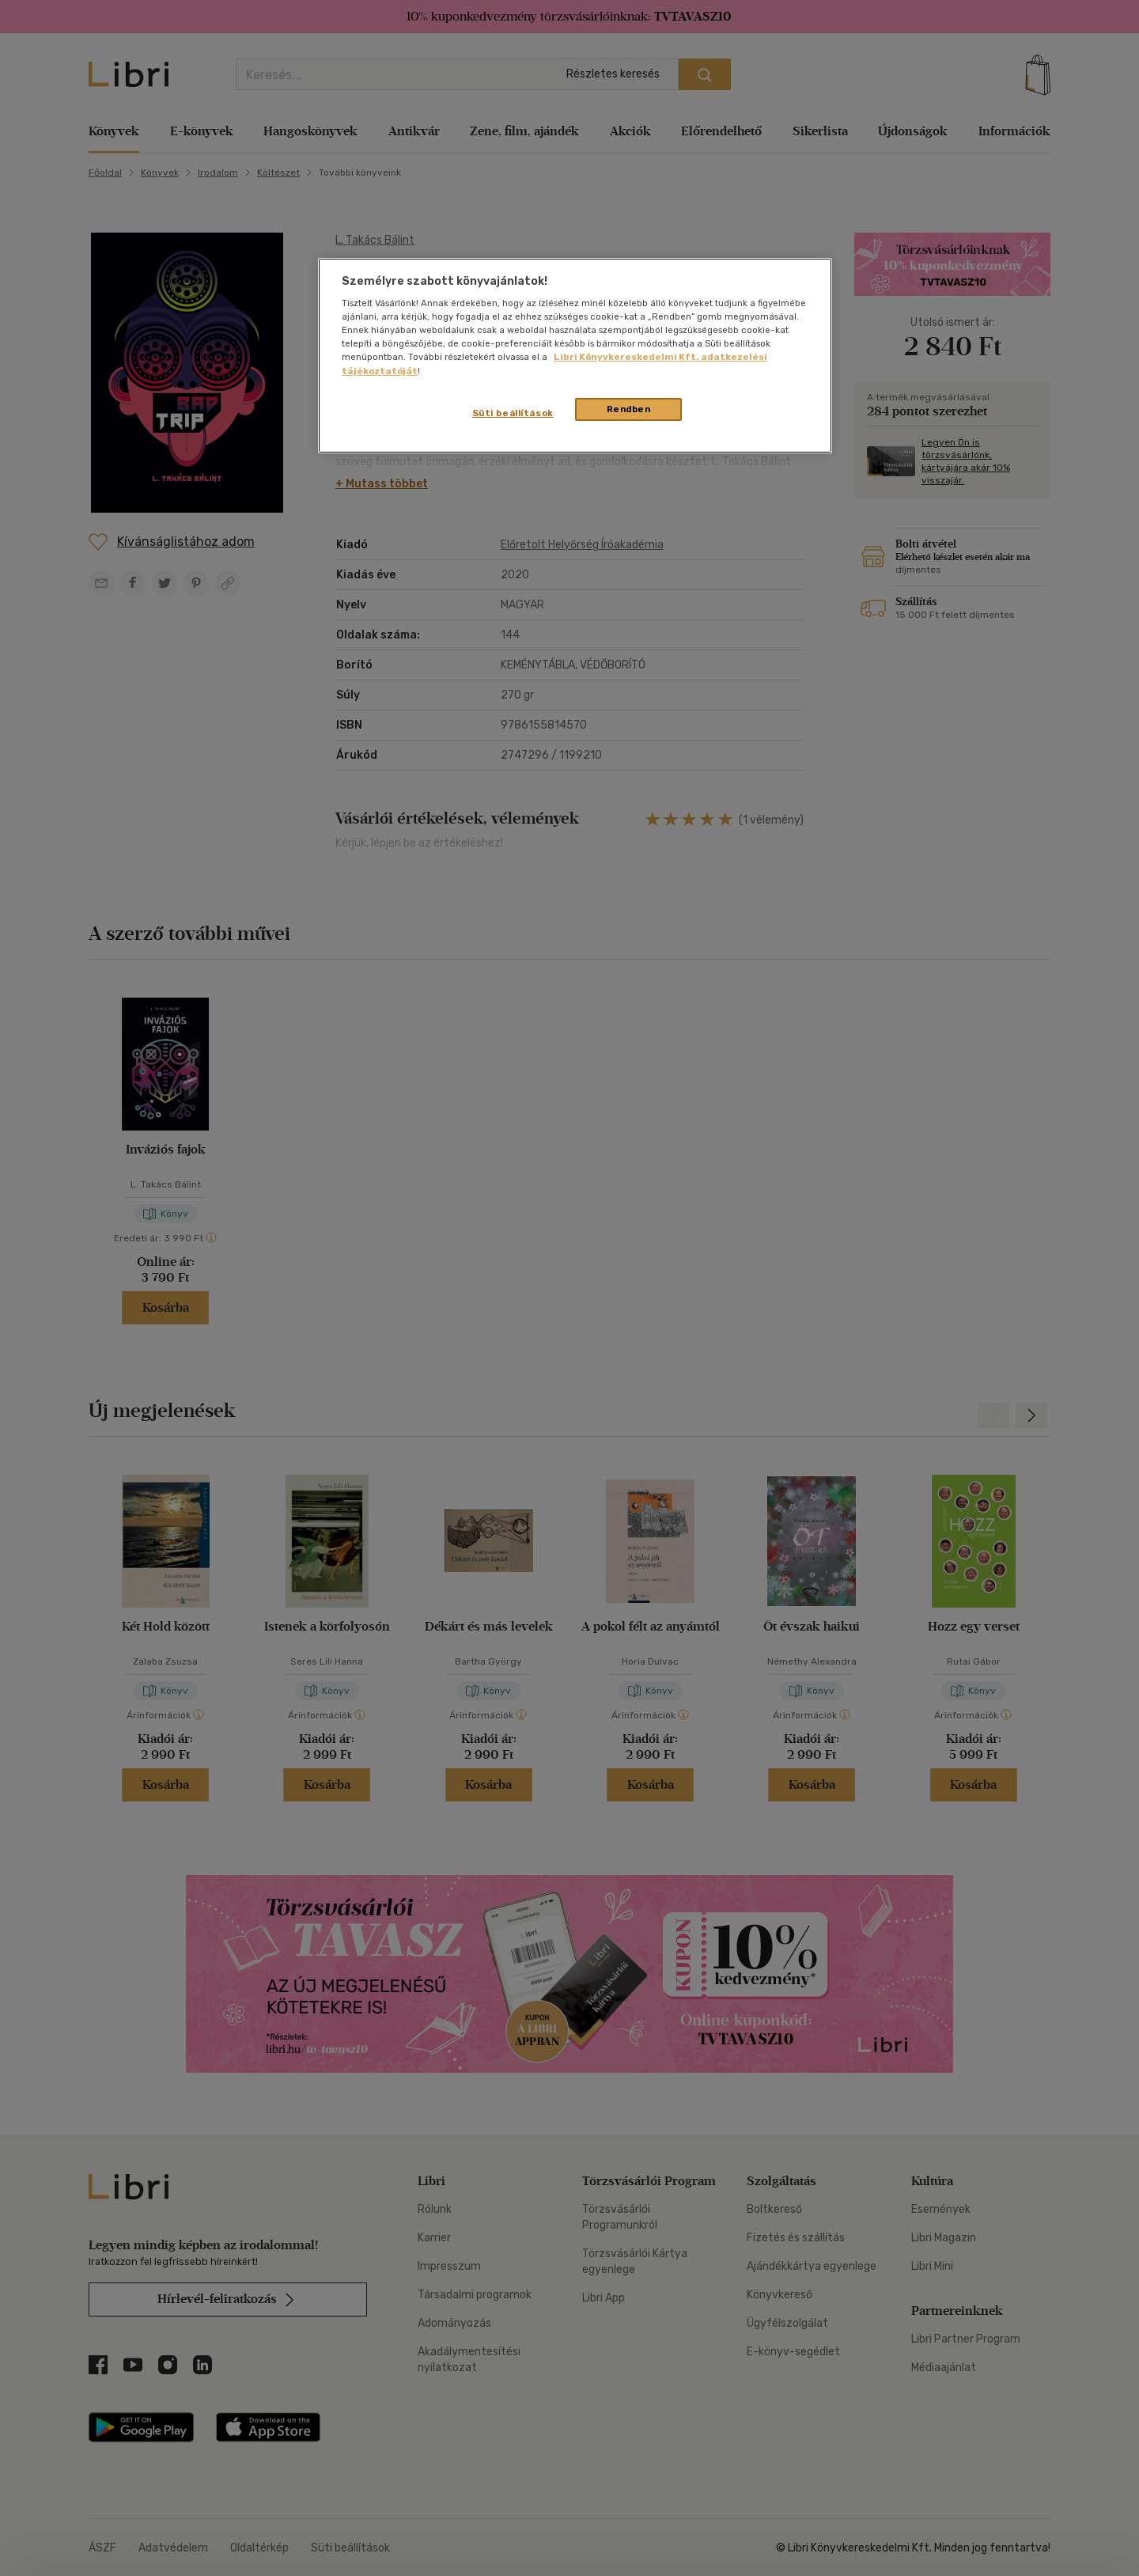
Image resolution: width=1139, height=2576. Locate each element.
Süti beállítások (513, 413)
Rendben (629, 409)
